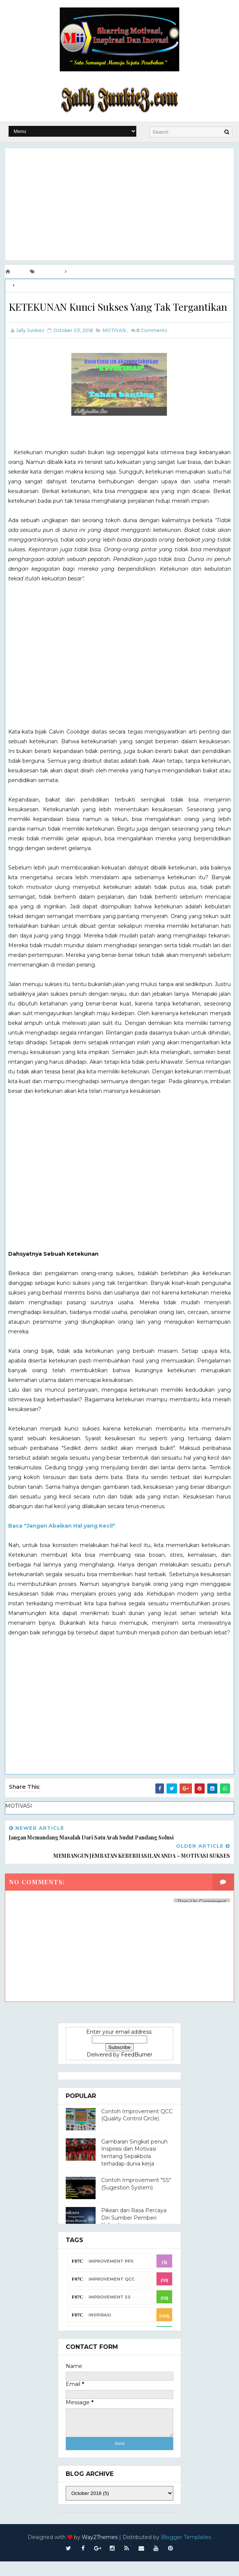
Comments (151, 346)
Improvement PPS (111, 2275)
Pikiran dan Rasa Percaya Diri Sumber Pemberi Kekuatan (134, 2232)
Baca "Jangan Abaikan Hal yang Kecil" (61, 1541)
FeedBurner (136, 2069)
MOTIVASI (27, 284)
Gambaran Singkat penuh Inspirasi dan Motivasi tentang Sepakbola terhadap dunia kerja (134, 2167)
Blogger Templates (186, 2551)
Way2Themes (100, 2551)
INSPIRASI (100, 2329)
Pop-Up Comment (201, 1916)
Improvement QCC (111, 2293)
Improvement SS (110, 2311)
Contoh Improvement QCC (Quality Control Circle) (137, 2130)
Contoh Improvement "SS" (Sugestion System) (136, 2199)
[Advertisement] (119, 203)
